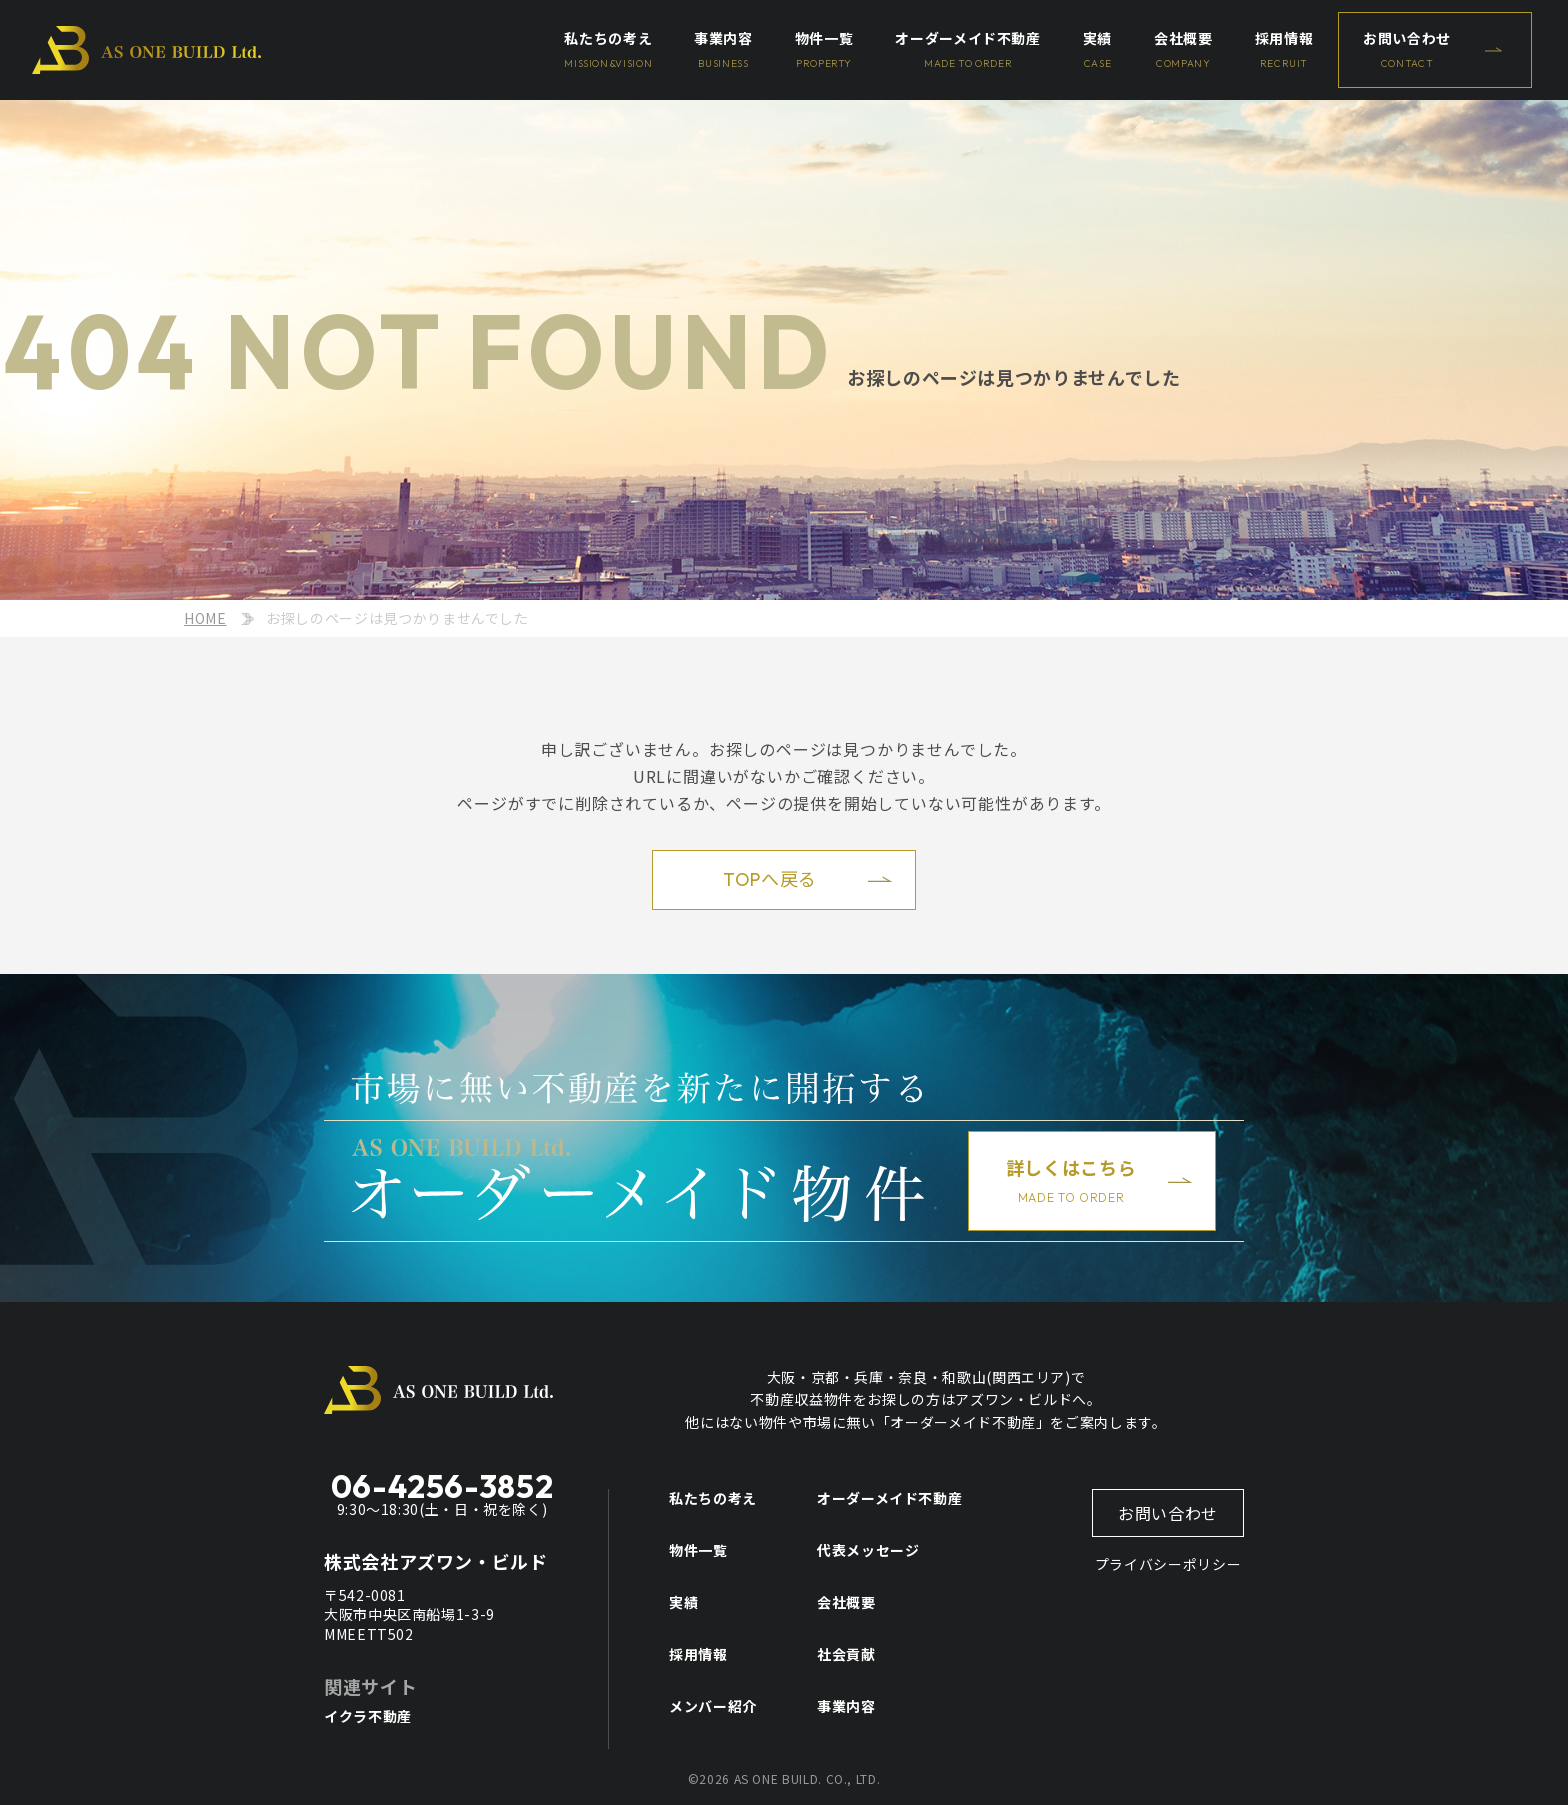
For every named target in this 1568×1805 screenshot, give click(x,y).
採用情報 (698, 1654)
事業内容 (846, 1706)
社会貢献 (846, 1654)
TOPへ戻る (770, 879)
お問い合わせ (1168, 1513)
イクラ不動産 (368, 1716)
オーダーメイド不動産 (889, 1498)
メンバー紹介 (713, 1706)
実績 (683, 1602)
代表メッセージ (868, 1550)
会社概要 (846, 1602)
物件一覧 (698, 1550)
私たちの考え (713, 1498)
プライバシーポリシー (1168, 1564)
